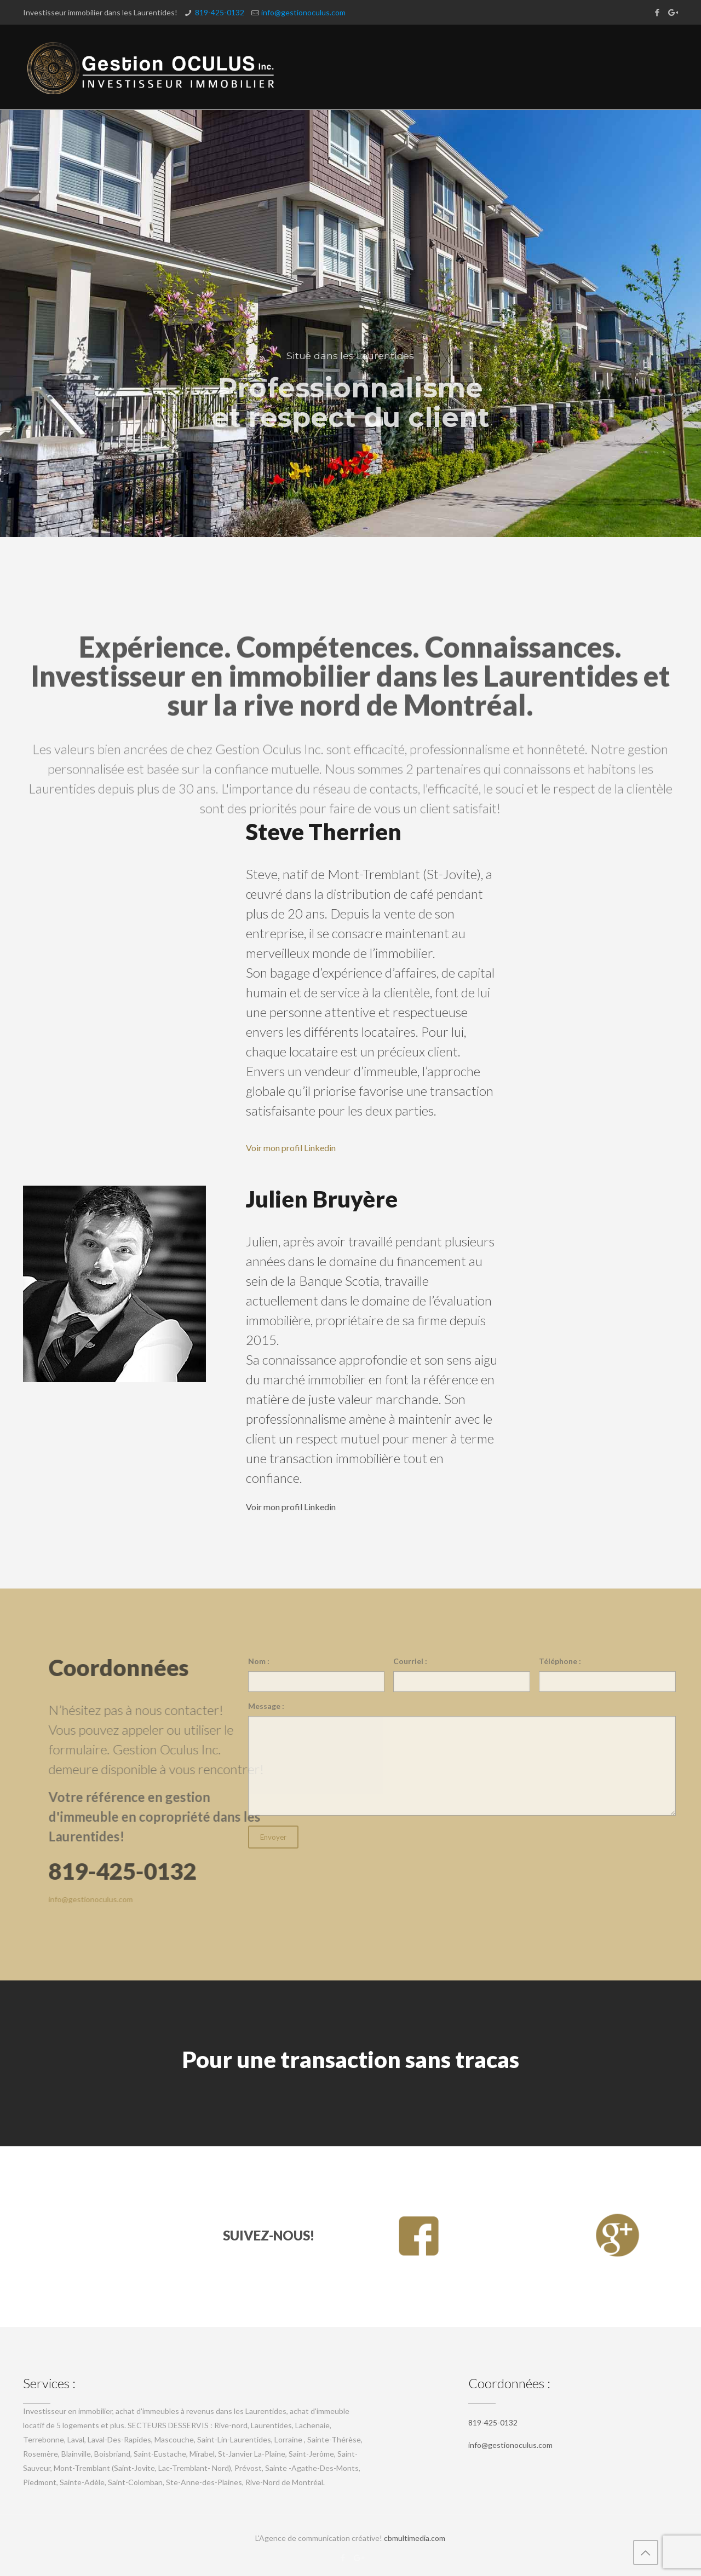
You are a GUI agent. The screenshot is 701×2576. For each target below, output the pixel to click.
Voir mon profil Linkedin (291, 1147)
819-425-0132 (219, 12)
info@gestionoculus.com (303, 12)
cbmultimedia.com (414, 2538)
